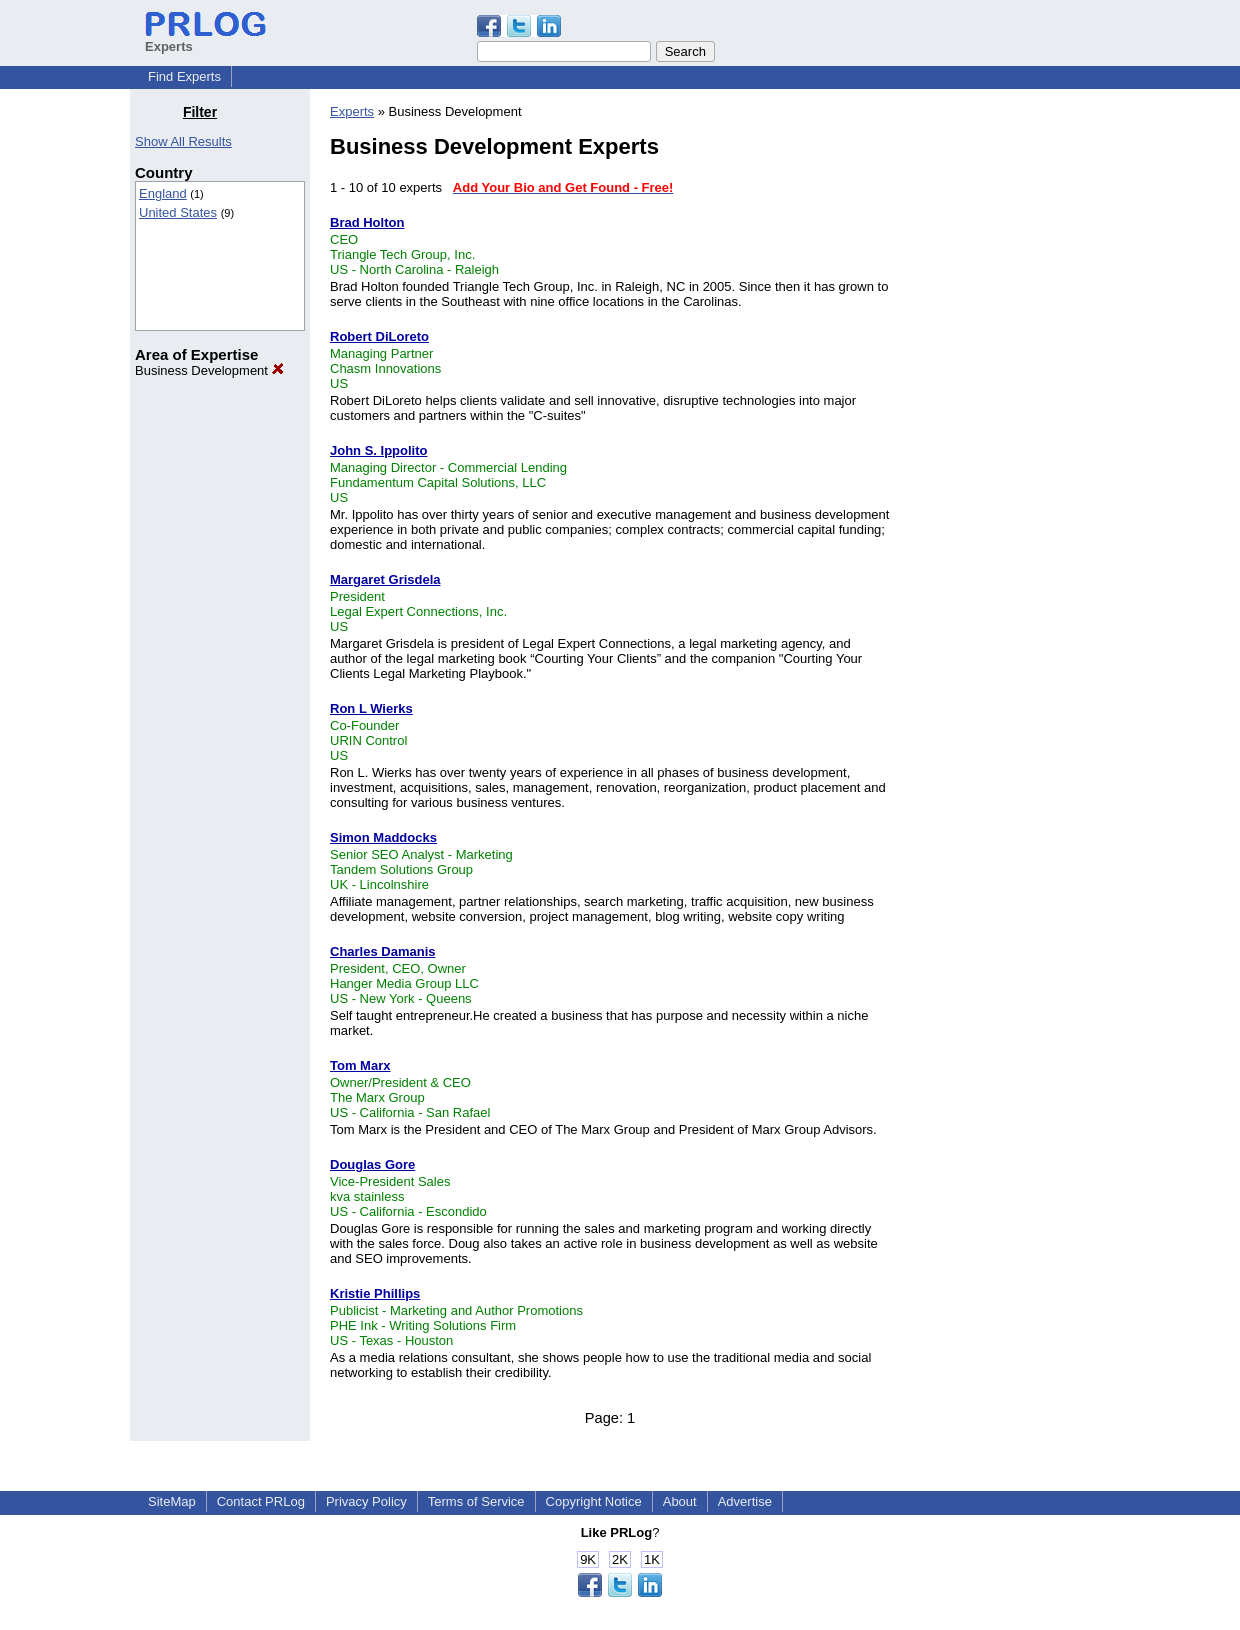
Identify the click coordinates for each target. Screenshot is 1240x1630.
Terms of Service (476, 1501)
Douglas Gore (372, 1164)
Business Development (209, 370)
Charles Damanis (383, 951)
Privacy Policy (366, 1501)
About (680, 1501)
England (163, 193)
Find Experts (184, 76)
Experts (352, 111)
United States (178, 212)
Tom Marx (360, 1065)
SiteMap (172, 1501)
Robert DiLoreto (379, 336)
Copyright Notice (594, 1501)
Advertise (745, 1501)
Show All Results (183, 141)
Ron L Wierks (371, 708)
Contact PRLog (261, 1501)
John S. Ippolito (379, 450)
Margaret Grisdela (385, 579)
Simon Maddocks (383, 837)
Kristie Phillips (375, 1293)
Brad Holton (367, 222)
